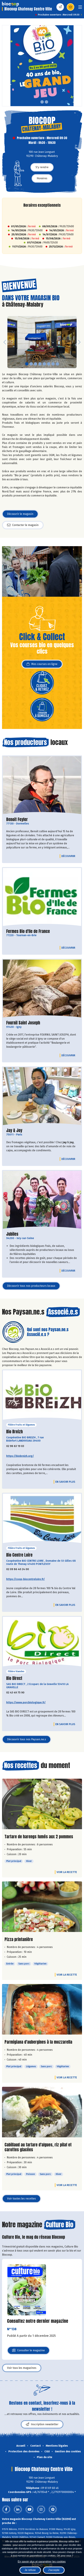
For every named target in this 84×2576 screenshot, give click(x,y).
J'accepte (53, 2570)
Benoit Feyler (17, 819)
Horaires (42, 178)
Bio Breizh (14, 1431)
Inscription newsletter (42, 2424)
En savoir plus (65, 1481)
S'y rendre (42, 167)
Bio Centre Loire (19, 1555)
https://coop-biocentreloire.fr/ (25, 1579)
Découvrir (69, 856)
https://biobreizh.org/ (20, 1456)
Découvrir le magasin (20, 514)
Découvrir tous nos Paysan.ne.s (26, 1739)
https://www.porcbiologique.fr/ (26, 1702)
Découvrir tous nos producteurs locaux (31, 1285)
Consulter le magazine (28, 2351)
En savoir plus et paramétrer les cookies (42, 2561)
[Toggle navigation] (80, 8)
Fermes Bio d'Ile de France (28, 931)
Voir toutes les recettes (21, 2198)
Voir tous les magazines (21, 2367)
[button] (4, 65)
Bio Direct (14, 1678)
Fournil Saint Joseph (23, 1022)
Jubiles (12, 1234)
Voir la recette (67, 1872)
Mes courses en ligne (42, 664)
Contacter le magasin (23, 525)
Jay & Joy (14, 1130)
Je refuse (30, 2570)
